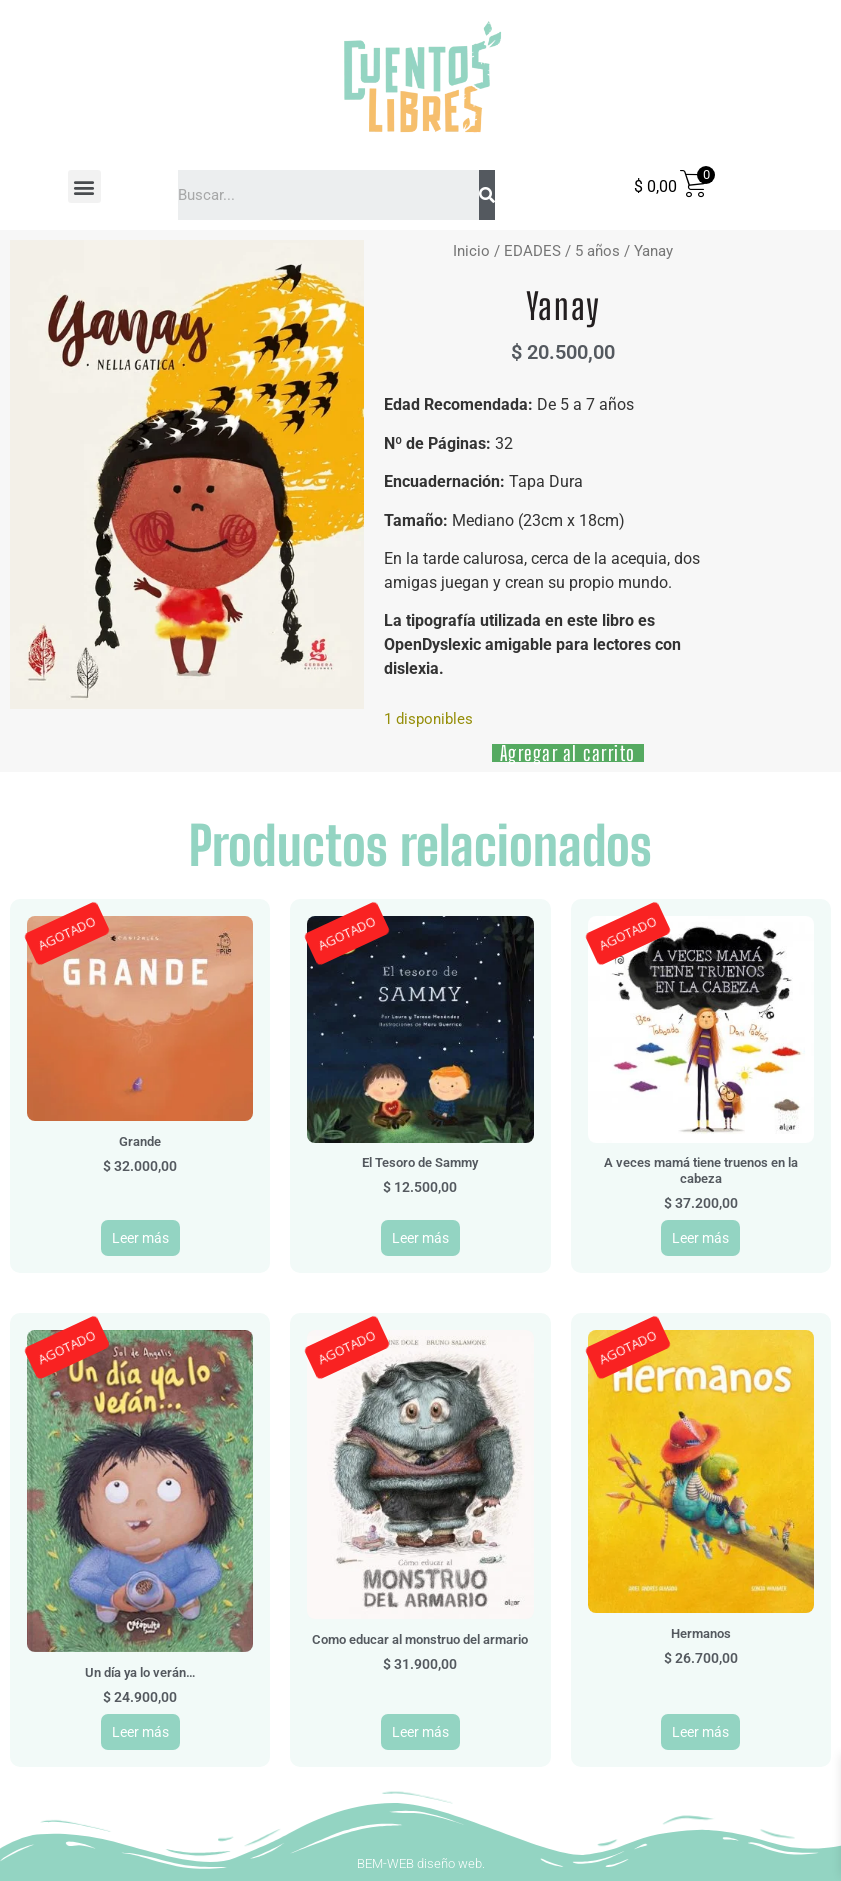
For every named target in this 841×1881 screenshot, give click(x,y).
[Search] (486, 195)
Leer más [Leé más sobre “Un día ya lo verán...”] (140, 1732)
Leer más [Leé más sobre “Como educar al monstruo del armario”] (420, 1732)
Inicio (471, 251)
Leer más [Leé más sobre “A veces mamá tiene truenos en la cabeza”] (700, 1238)
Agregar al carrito (568, 753)
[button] (84, 186)
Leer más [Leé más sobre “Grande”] (140, 1238)
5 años (597, 251)
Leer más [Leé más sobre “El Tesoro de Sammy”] (420, 1238)
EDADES (532, 251)
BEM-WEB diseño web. (421, 1863)
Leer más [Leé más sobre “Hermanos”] (700, 1732)
